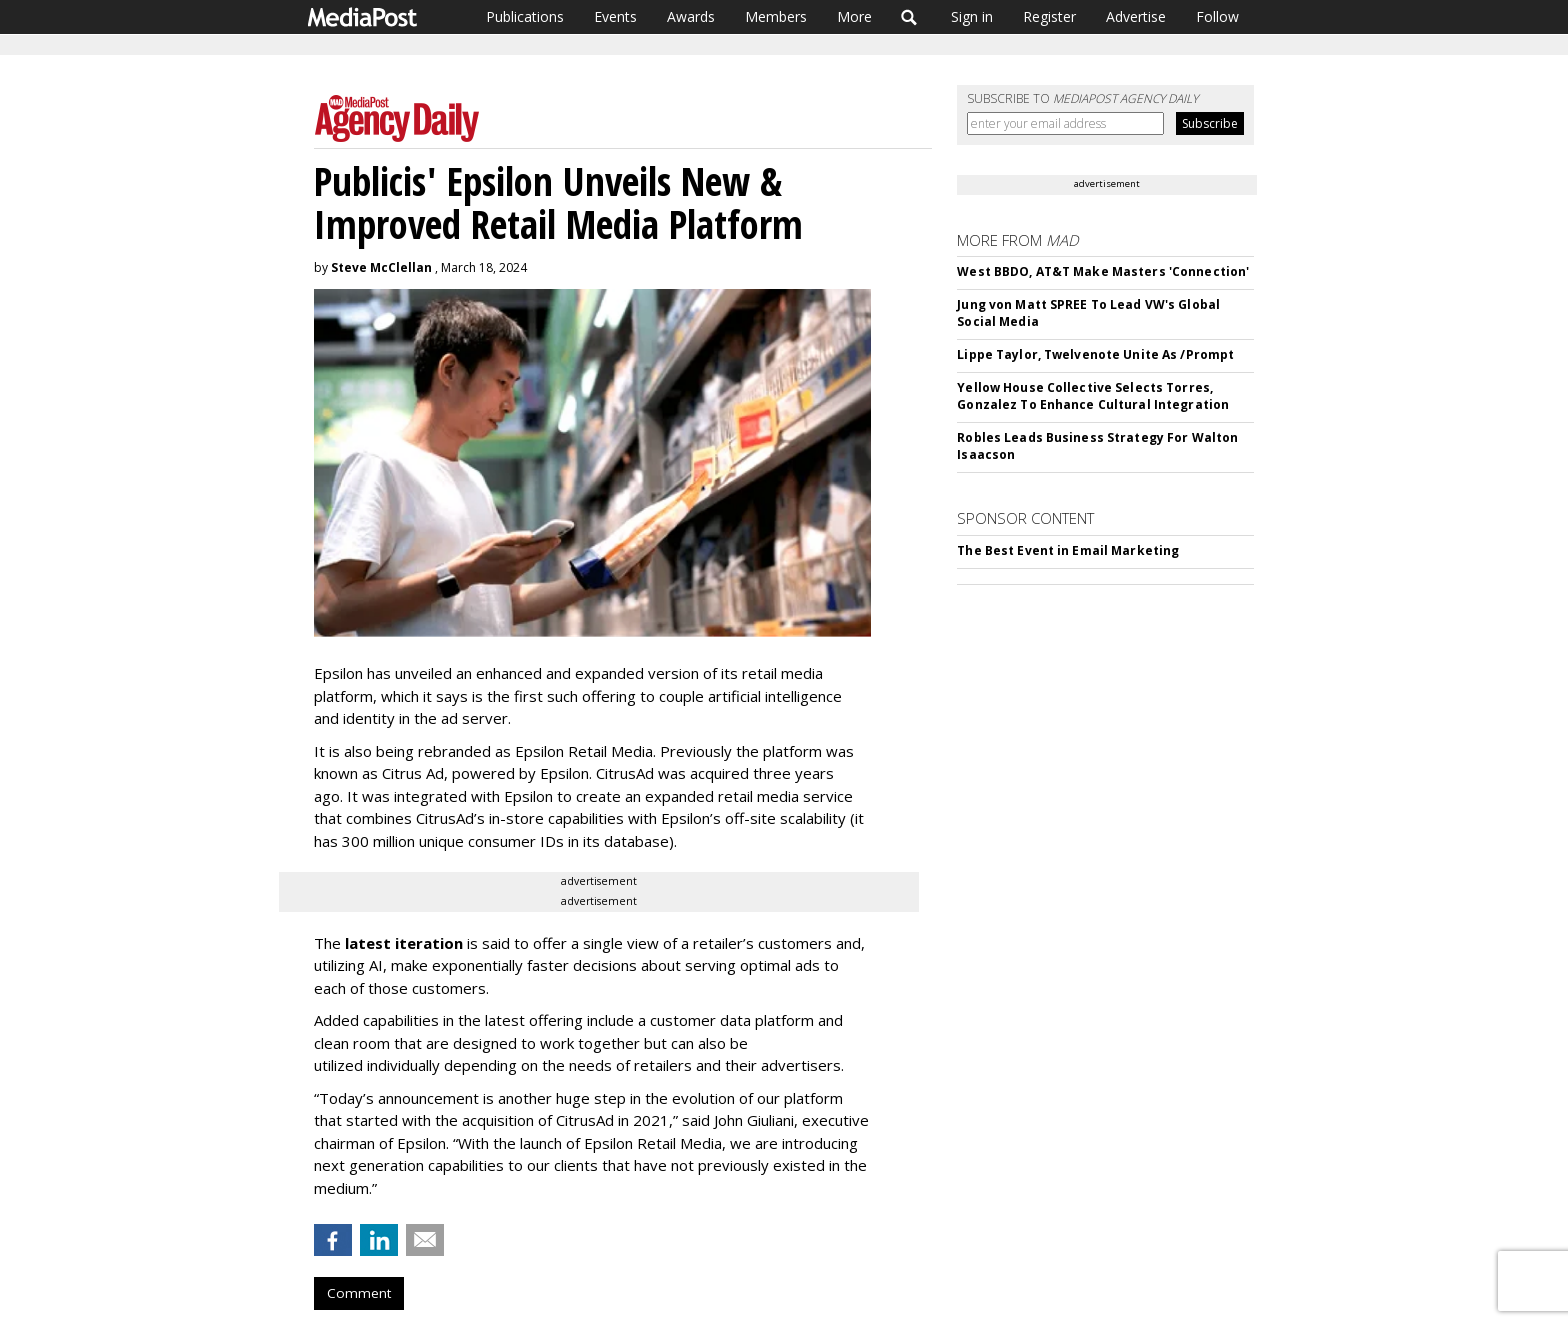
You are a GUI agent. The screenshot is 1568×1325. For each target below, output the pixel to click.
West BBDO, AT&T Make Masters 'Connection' (1103, 271)
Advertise (1136, 16)
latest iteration (404, 943)
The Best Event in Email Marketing (1068, 550)
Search (909, 17)
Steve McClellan (381, 267)
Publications (525, 16)
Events (615, 16)
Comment (359, 1293)
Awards (691, 16)
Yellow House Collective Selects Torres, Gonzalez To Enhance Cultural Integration (1093, 396)
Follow (1217, 16)
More (854, 16)
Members (776, 16)
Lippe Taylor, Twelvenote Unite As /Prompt (1095, 354)
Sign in (972, 16)
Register (1049, 16)
